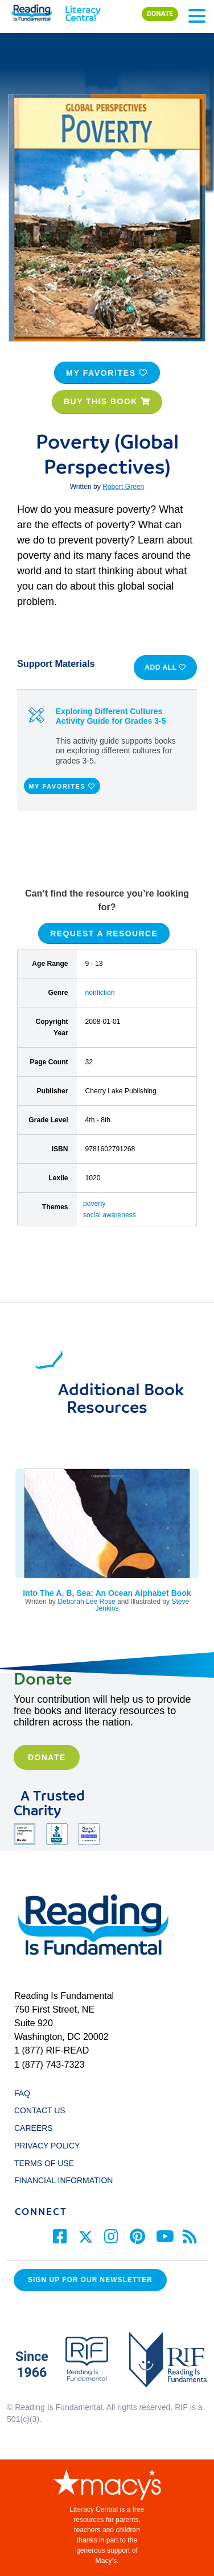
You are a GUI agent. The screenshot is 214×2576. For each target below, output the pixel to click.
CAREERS (33, 2128)
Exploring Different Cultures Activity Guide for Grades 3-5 (111, 716)
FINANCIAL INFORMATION (63, 2180)
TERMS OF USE (49, 2163)
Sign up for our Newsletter (90, 2280)
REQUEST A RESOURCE (104, 933)
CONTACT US (43, 2110)
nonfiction (100, 993)
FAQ (22, 2093)
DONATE (160, 14)
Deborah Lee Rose (86, 1602)
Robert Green (123, 487)
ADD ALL (165, 667)
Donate (46, 1757)
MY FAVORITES (107, 373)
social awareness (109, 1215)
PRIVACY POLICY (47, 2145)
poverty (94, 1204)
